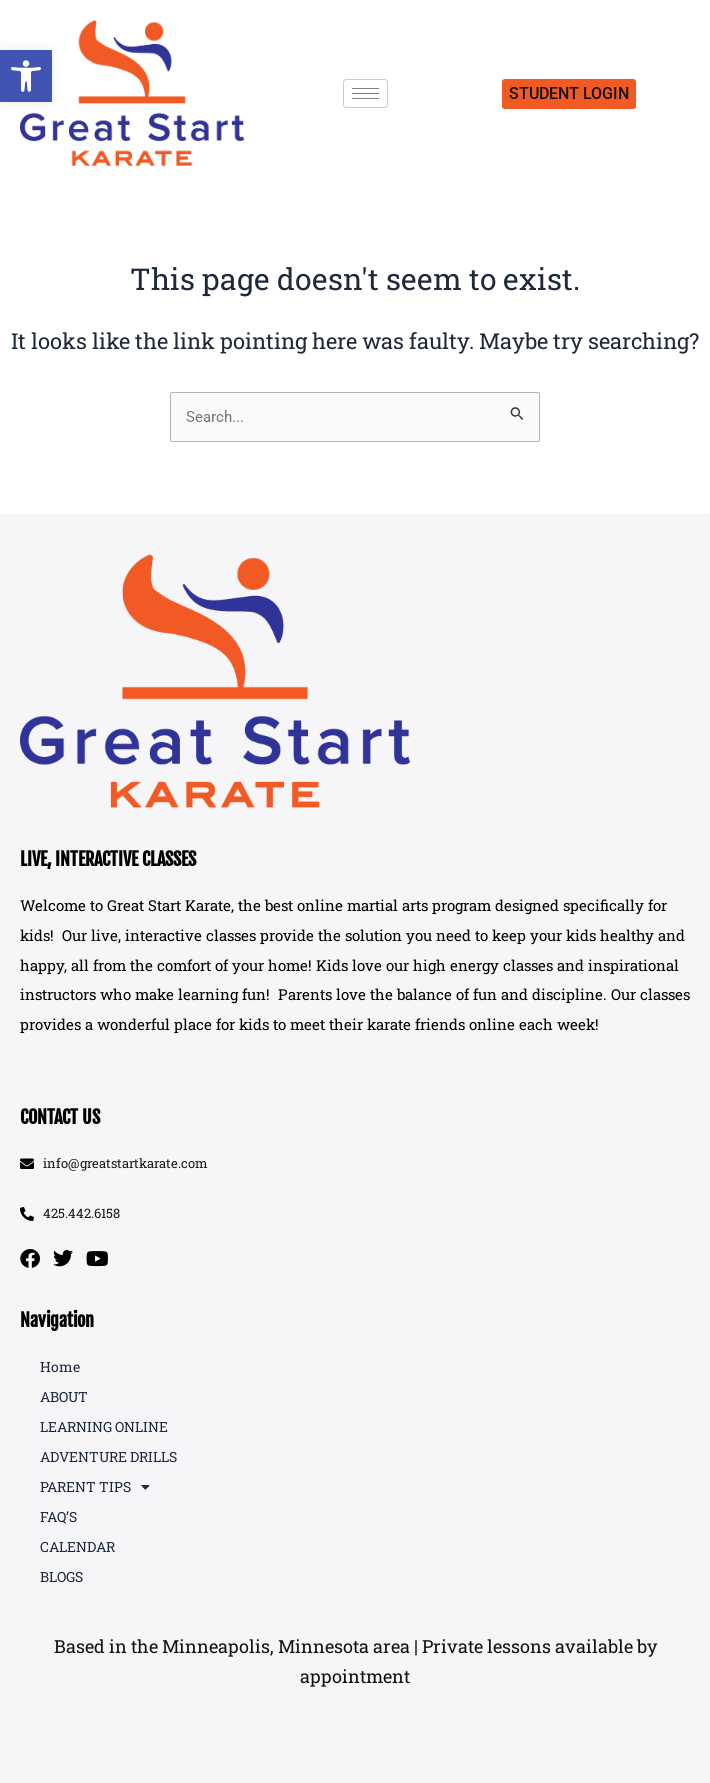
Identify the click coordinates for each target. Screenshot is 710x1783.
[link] (26, 76)
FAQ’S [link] (58, 1516)
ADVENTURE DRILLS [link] (108, 1456)
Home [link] (60, 1366)
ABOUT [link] (64, 1396)
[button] (355, 1661)
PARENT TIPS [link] (95, 1487)
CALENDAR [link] (77, 1546)
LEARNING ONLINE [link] (104, 1426)
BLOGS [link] (61, 1576)
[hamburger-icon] (365, 93)
